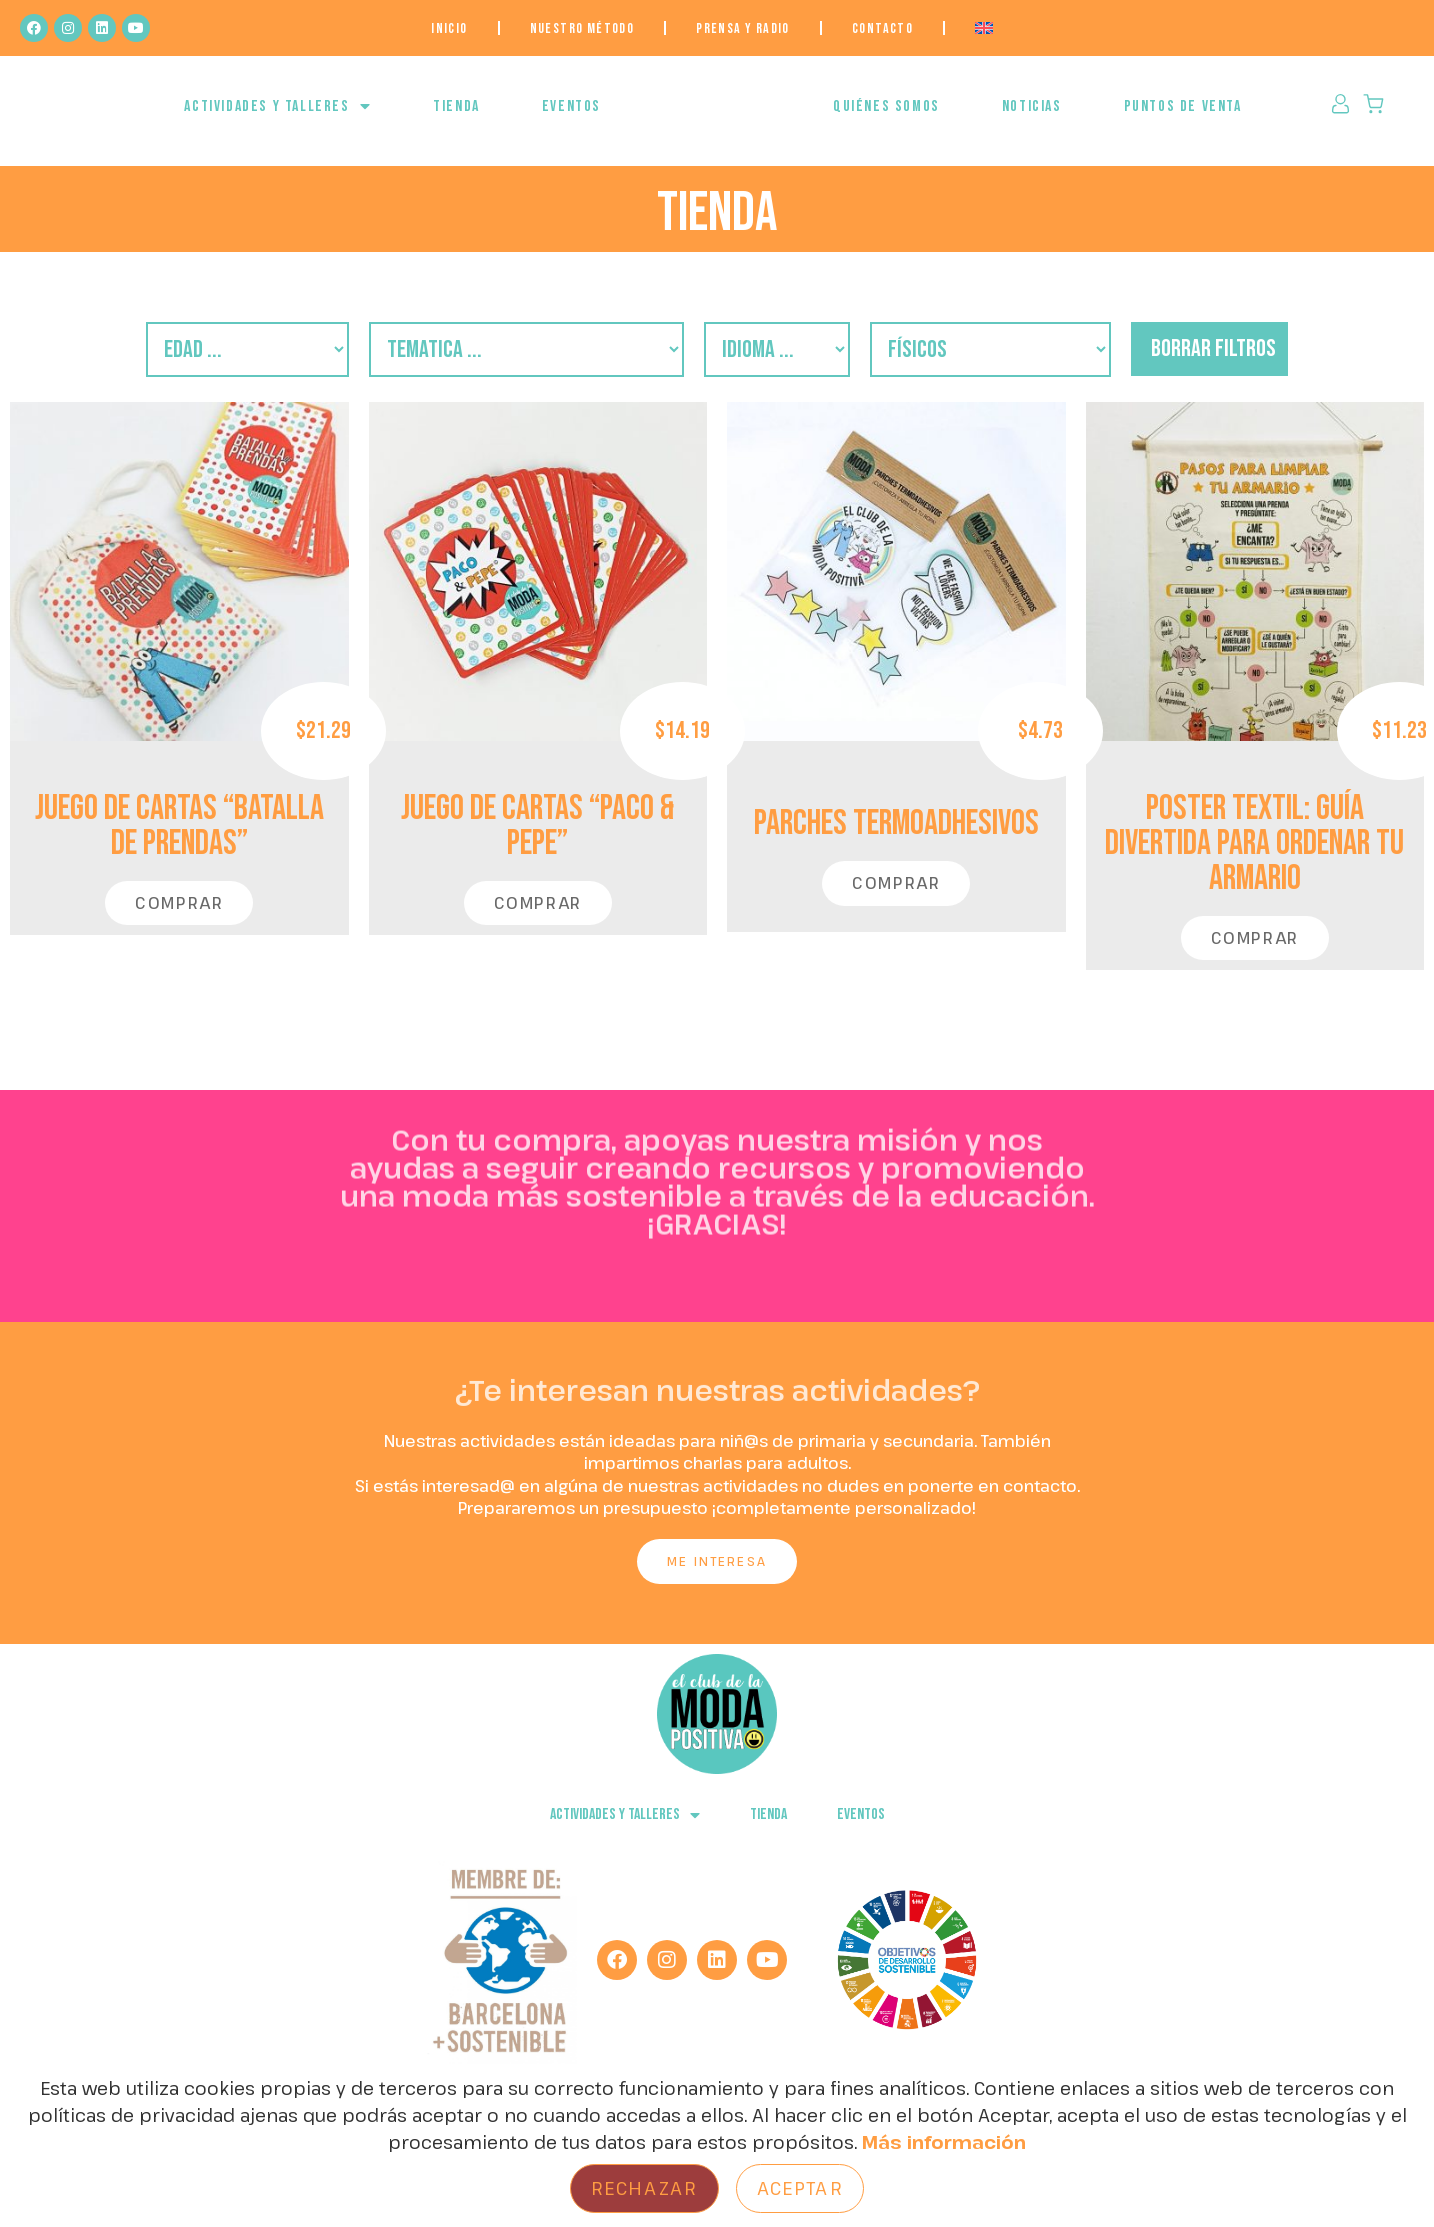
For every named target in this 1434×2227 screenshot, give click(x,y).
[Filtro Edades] (171, 363)
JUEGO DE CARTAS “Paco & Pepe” (537, 843)
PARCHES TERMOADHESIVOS (896, 840)
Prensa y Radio (743, 28)
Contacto (882, 28)
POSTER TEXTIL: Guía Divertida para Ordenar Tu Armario (1254, 860)
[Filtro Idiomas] (791, 363)
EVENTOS (571, 116)
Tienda (456, 116)
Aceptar (800, 2188)
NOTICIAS (1032, 116)
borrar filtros (1296, 362)
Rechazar (644, 2188)
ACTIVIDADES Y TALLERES (277, 116)
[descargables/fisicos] (1039, 363)
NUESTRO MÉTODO (582, 28)
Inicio (449, 28)
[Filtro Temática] (498, 363)
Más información (944, 2142)
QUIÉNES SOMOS (886, 116)
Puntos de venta (1183, 116)
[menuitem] (984, 28)
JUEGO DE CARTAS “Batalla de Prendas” (179, 843)
